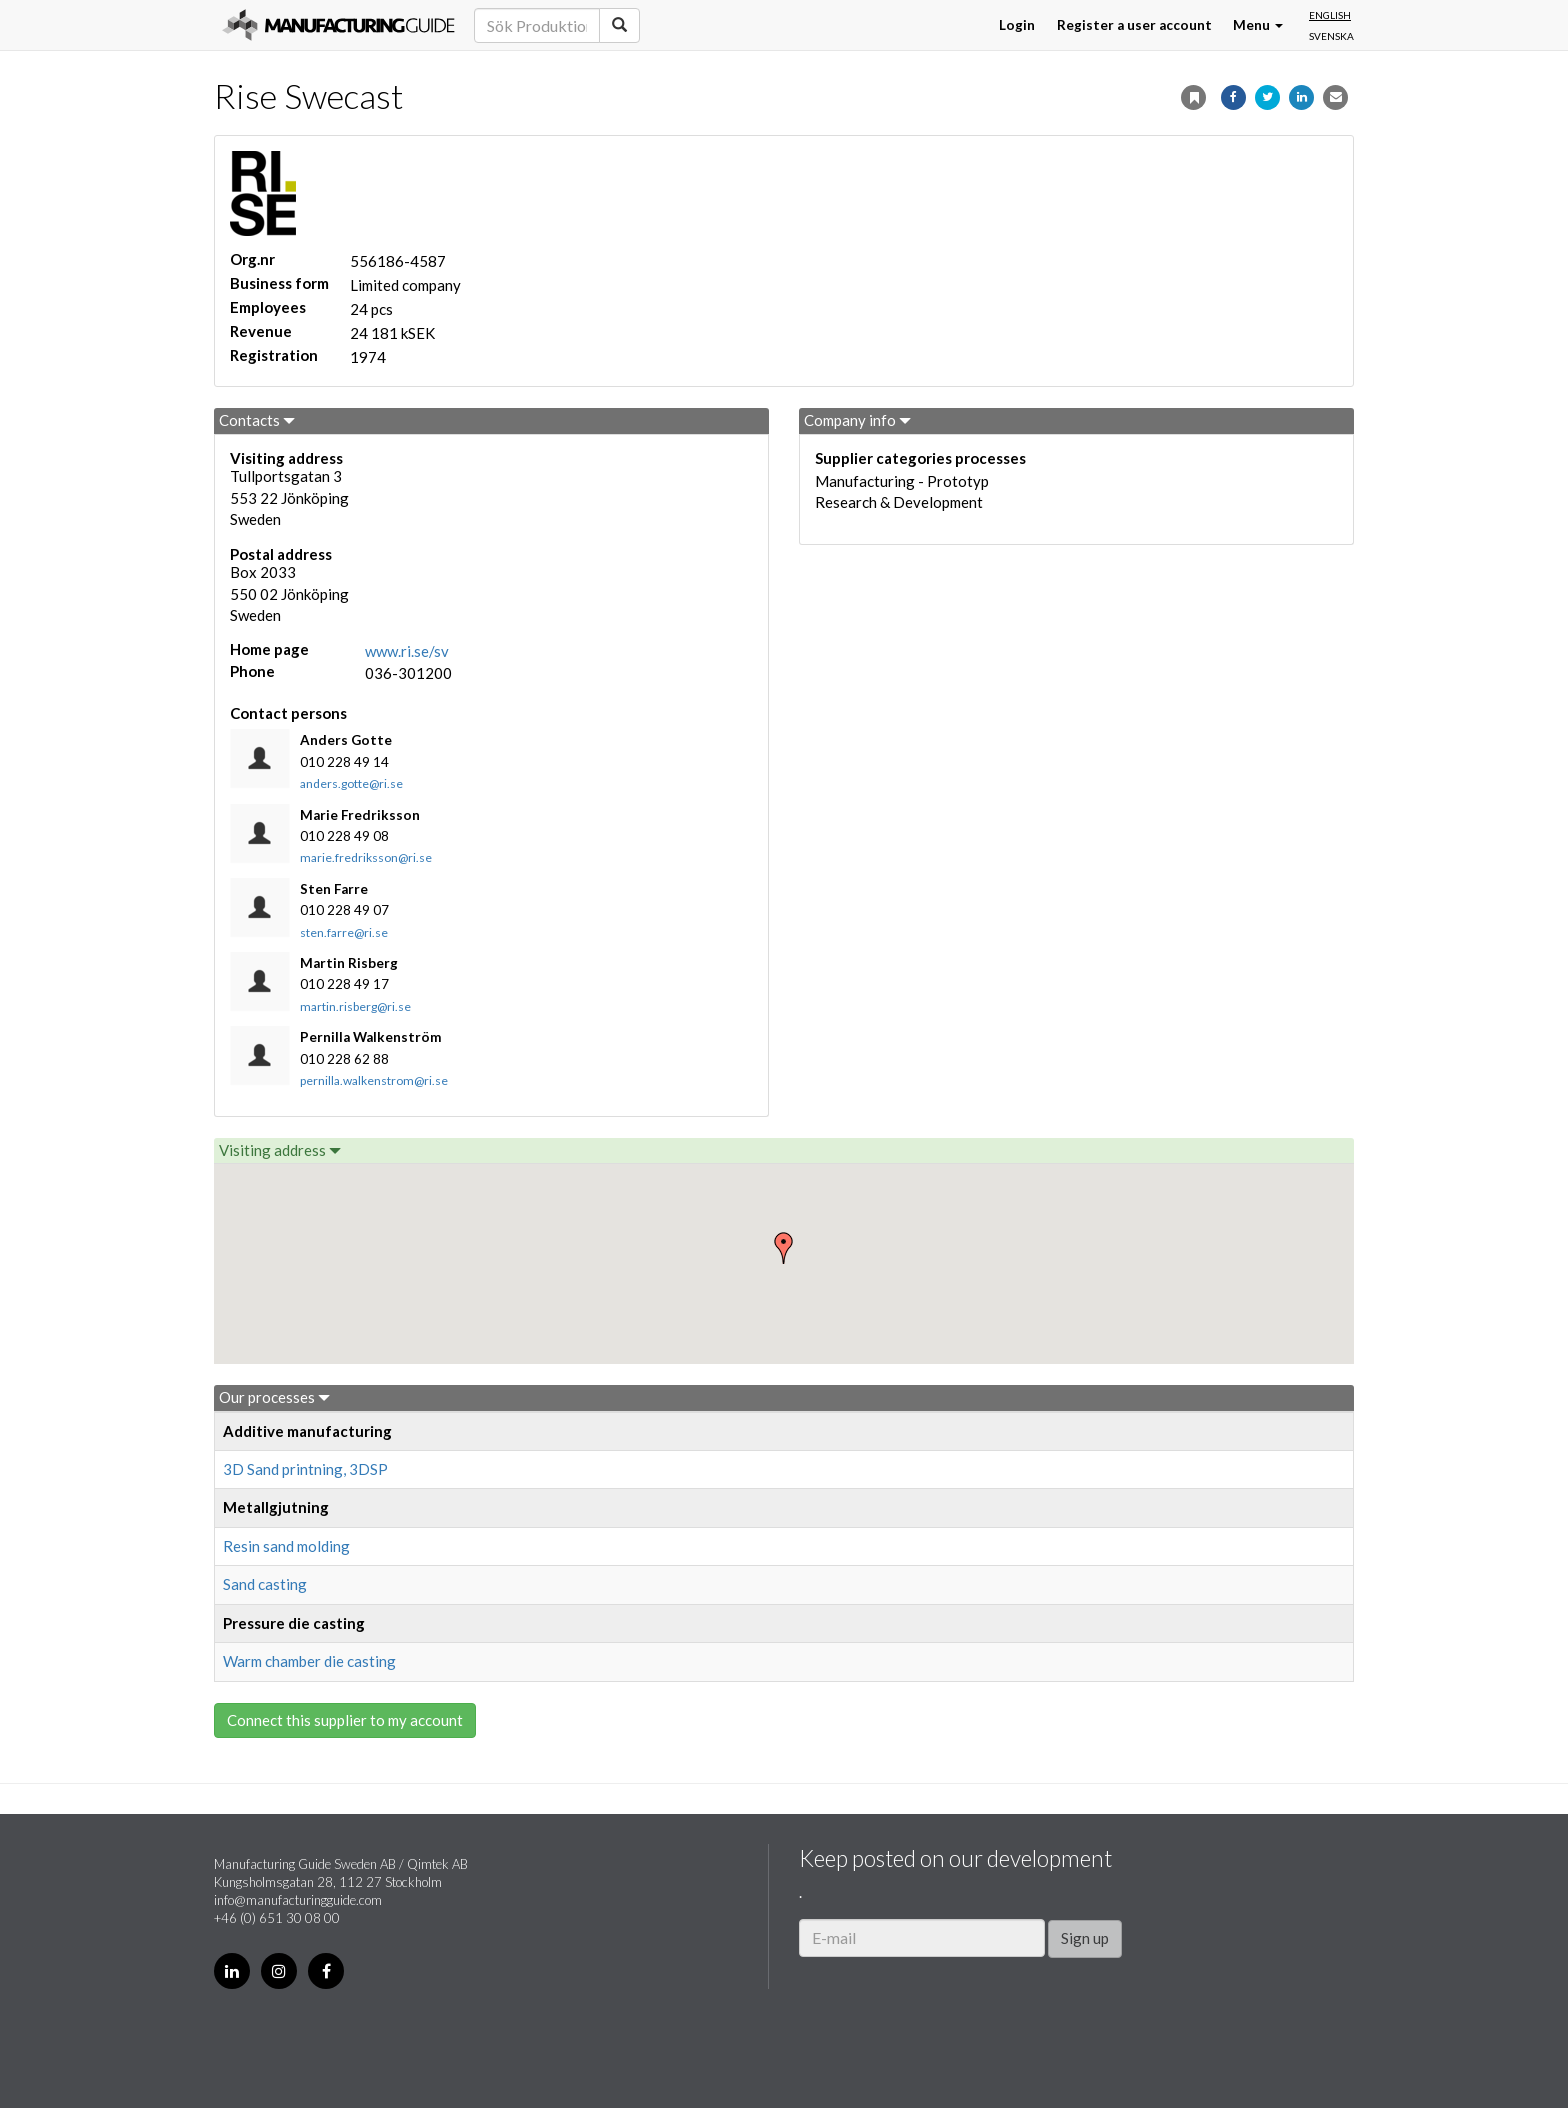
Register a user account (1134, 25)
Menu (1258, 25)
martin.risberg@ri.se (355, 1006)
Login (1017, 25)
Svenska (1331, 36)
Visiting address (280, 1150)
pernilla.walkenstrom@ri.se (374, 1080)
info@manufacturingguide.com (298, 1900)
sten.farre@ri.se (344, 932)
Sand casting (265, 1584)
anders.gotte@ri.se (351, 783)
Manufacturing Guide (338, 25)
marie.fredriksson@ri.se (366, 857)
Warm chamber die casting (309, 1661)
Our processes (274, 1397)
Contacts (257, 420)
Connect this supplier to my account (345, 1720)
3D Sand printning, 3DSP (305, 1469)
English (1330, 15)
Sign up (1085, 1938)
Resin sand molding (286, 1546)
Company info (857, 420)
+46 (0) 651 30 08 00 (277, 1918)
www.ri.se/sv (407, 651)
